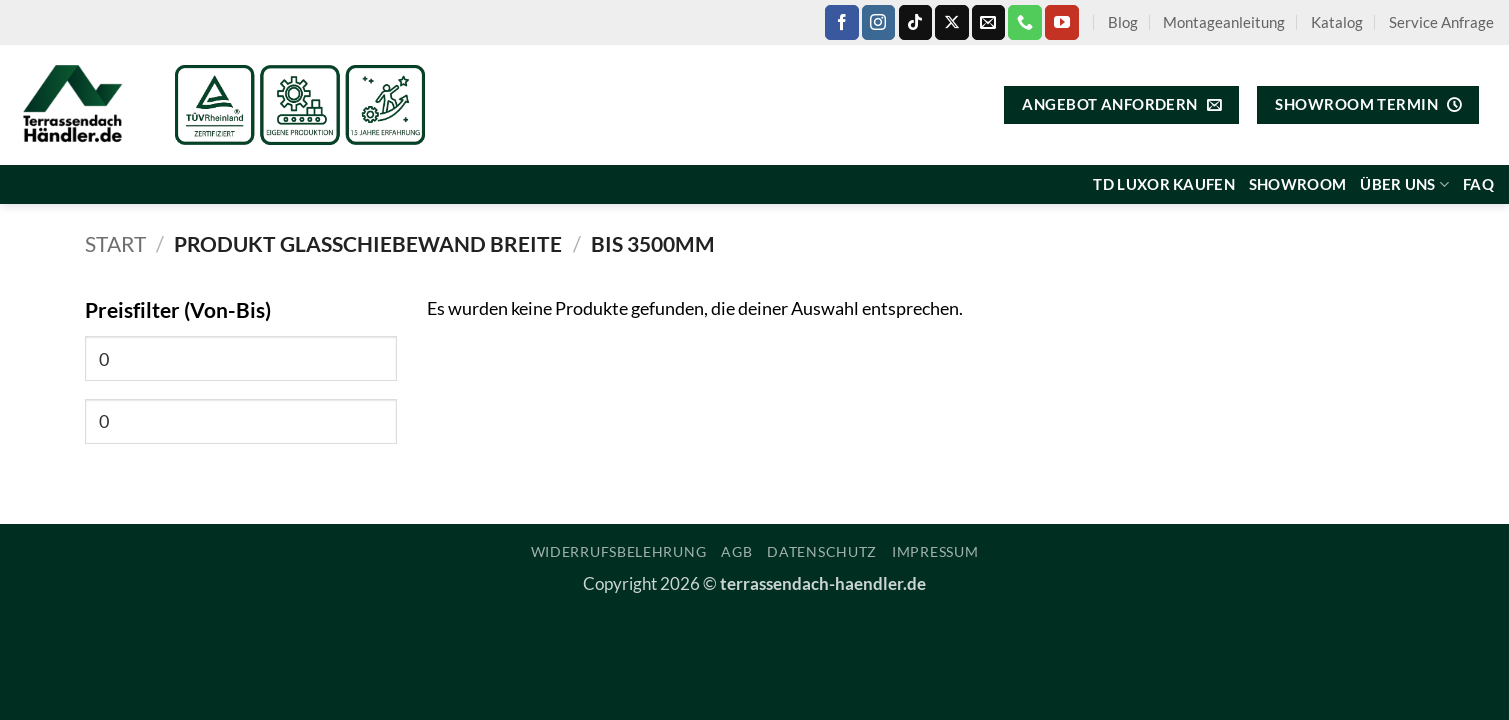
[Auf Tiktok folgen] (915, 22)
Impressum (935, 551)
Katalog (1337, 22)
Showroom (1297, 184)
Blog (1123, 22)
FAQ (1478, 184)
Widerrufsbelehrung (619, 551)
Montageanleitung (1224, 22)
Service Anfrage (1441, 22)
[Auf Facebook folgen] (841, 22)
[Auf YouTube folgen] (1061, 22)
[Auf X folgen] (951, 22)
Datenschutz (822, 551)
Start (115, 244)
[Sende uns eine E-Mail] (988, 22)
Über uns (1404, 184)
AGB (736, 551)
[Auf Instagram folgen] (878, 22)
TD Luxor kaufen (1163, 184)
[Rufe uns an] (1024, 22)
